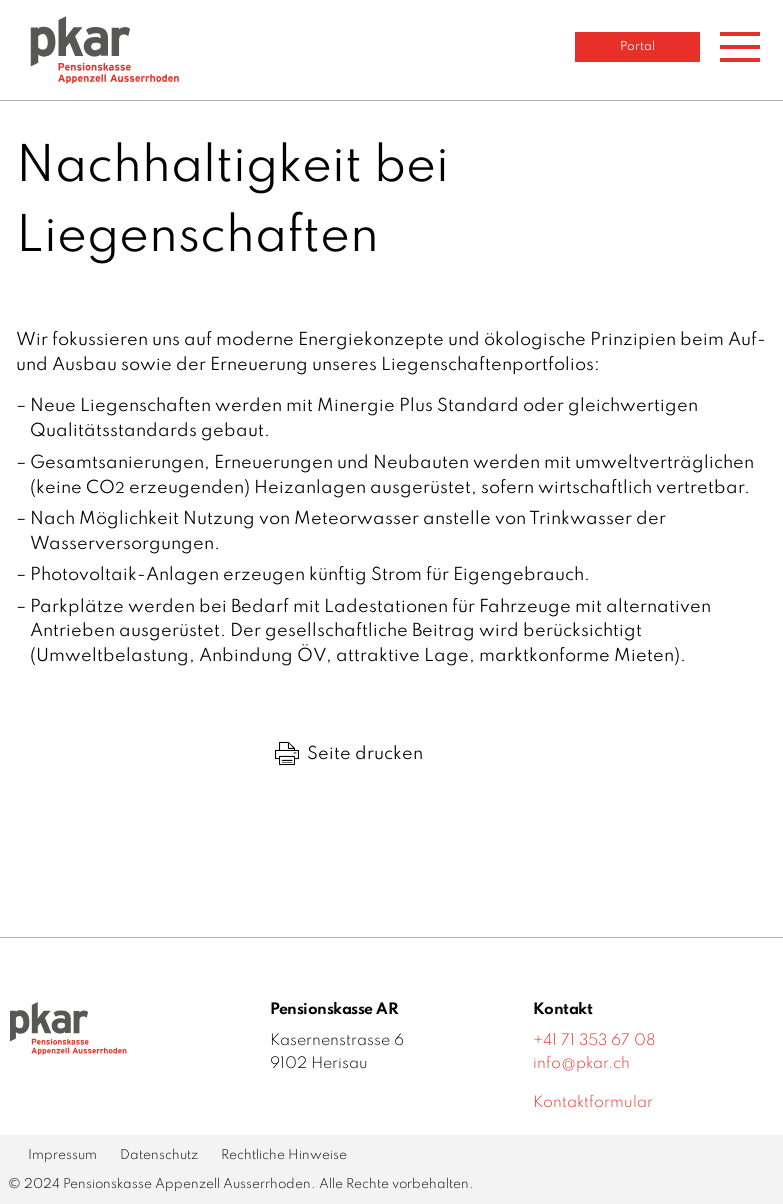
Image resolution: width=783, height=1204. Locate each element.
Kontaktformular (593, 1103)
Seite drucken (349, 754)
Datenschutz (159, 1155)
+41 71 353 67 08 (594, 1041)
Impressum (62, 1155)
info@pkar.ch (581, 1064)
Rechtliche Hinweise (284, 1155)
